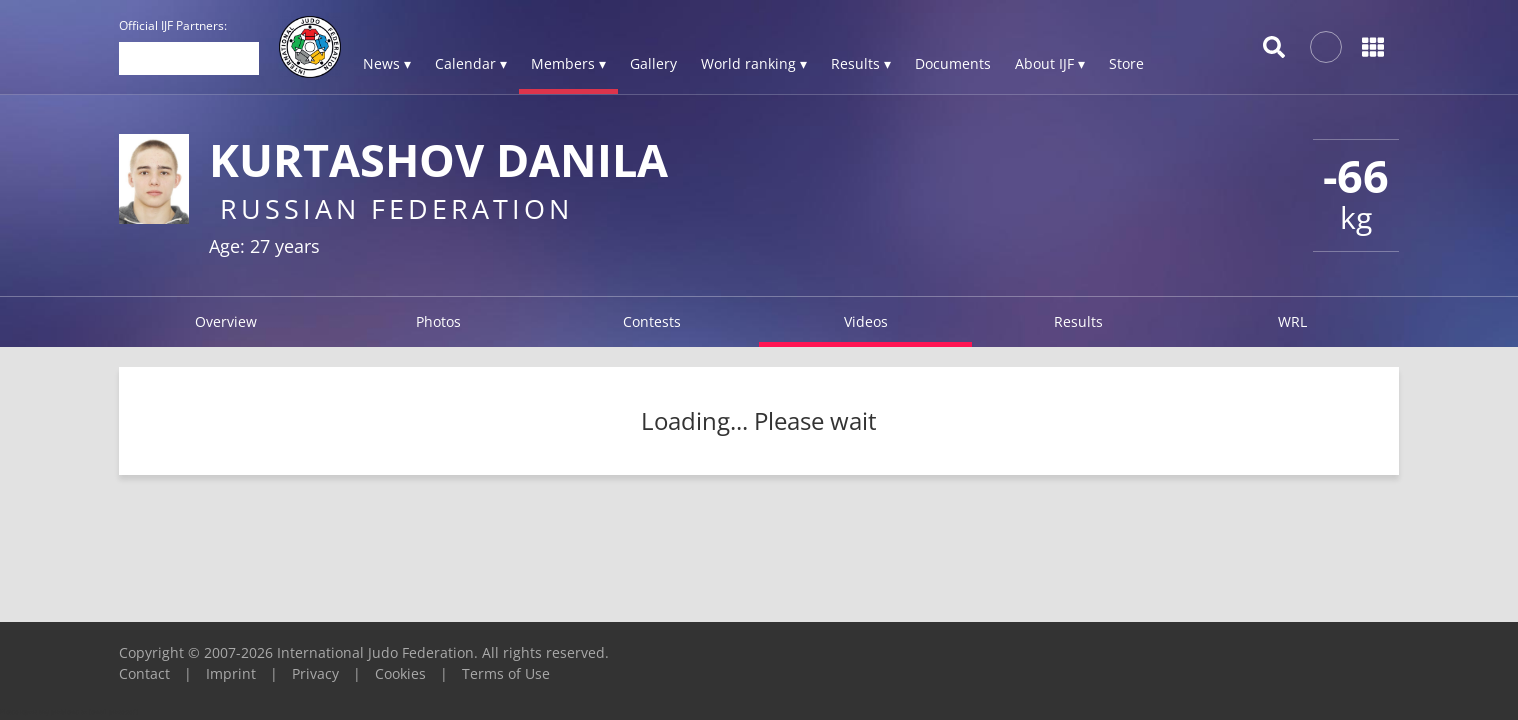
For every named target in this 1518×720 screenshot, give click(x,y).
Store (1126, 63)
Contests (652, 321)
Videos (866, 321)
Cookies (400, 673)
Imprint (231, 673)
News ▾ (387, 63)
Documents (953, 63)
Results (1078, 321)
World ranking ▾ (754, 63)
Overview (226, 321)
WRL (1292, 321)
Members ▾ (568, 63)
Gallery (653, 63)
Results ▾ (861, 63)
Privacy (315, 673)
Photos (438, 321)
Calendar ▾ (471, 63)
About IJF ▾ (1050, 63)
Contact (144, 673)
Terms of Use (506, 673)
